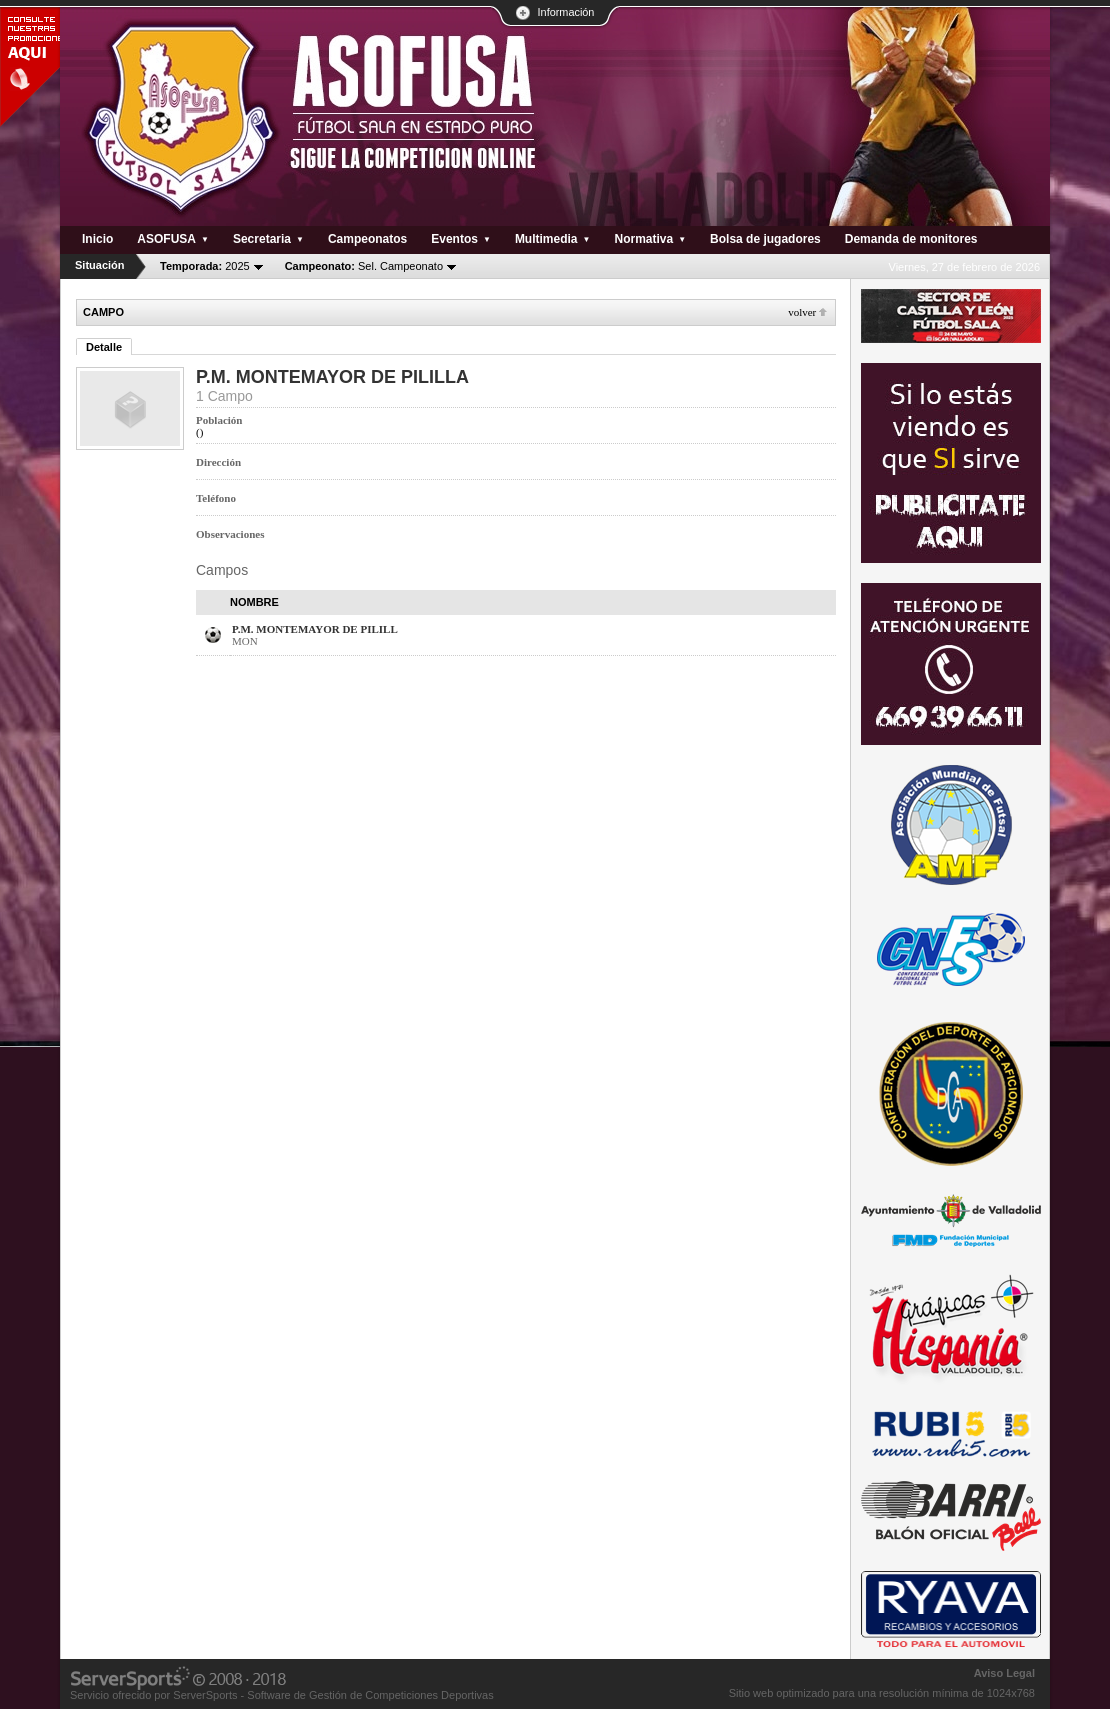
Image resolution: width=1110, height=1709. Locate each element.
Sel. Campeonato (364, 266)
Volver (802, 312)
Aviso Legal (1004, 1673)
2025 (205, 266)
